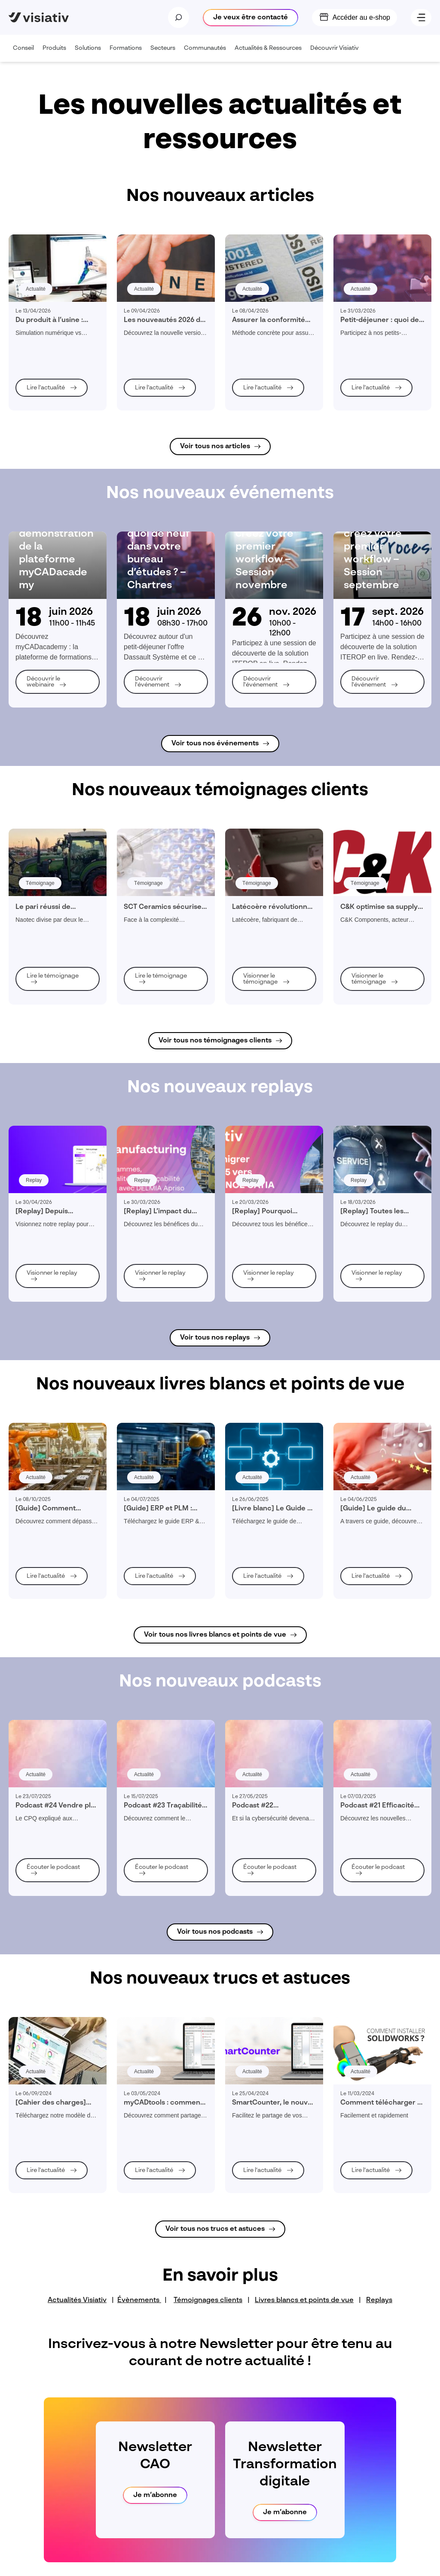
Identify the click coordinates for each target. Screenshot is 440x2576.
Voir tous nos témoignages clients (215, 1040)
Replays (379, 2300)
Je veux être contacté (250, 17)
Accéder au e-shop (361, 17)
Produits (56, 53)
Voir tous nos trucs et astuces (215, 2229)
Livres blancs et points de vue (304, 2300)
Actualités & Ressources (270, 53)
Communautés (207, 53)
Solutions (90, 53)
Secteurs (165, 53)
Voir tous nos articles (215, 446)
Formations (128, 53)
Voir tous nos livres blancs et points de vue (215, 1634)
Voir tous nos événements (215, 743)
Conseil (25, 53)
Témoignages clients (208, 2300)
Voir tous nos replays (215, 1337)
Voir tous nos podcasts (215, 1932)
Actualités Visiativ (77, 2300)
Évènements (139, 2300)
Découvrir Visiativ (336, 53)
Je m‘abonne (155, 2495)
